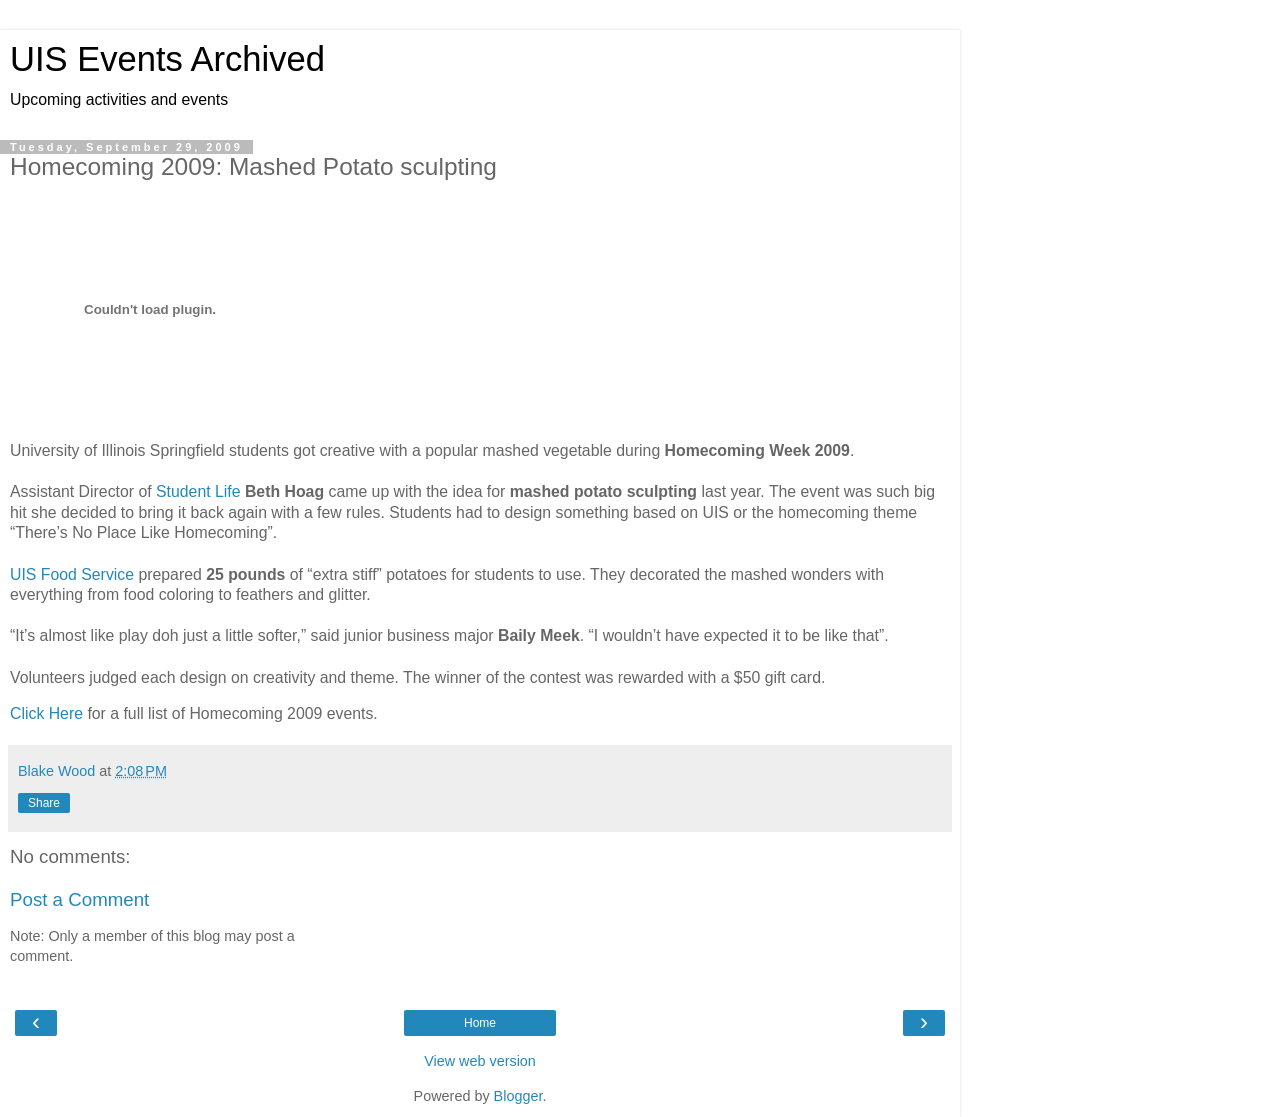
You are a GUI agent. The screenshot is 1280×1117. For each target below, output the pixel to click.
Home (480, 1023)
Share (44, 803)
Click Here (46, 713)
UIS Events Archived (167, 59)
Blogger (518, 1096)
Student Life (198, 491)
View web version (480, 1061)
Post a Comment (79, 899)
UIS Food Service (72, 574)
